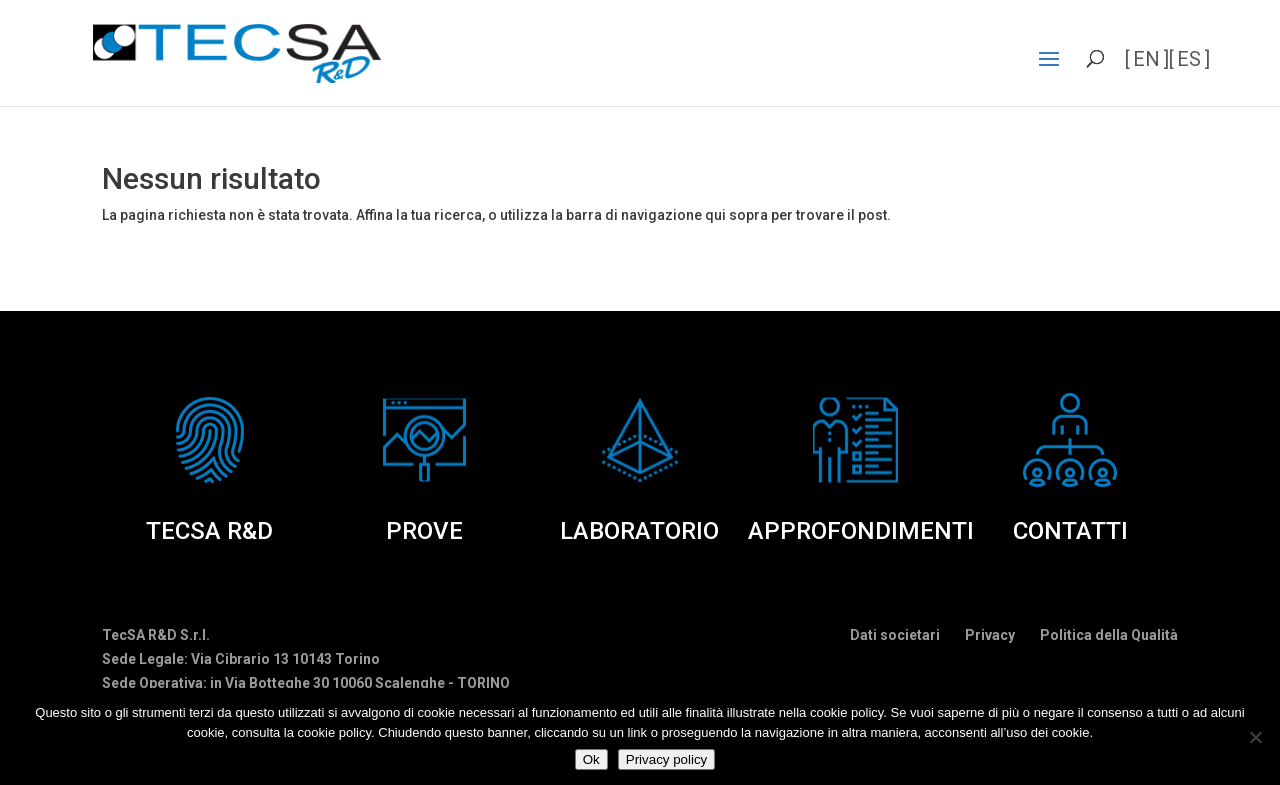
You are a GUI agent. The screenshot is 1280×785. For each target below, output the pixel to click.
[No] (1255, 737)
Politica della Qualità (1109, 635)
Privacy (990, 635)
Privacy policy (666, 759)
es (1189, 59)
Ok (591, 759)
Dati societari (895, 635)
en (1146, 59)
